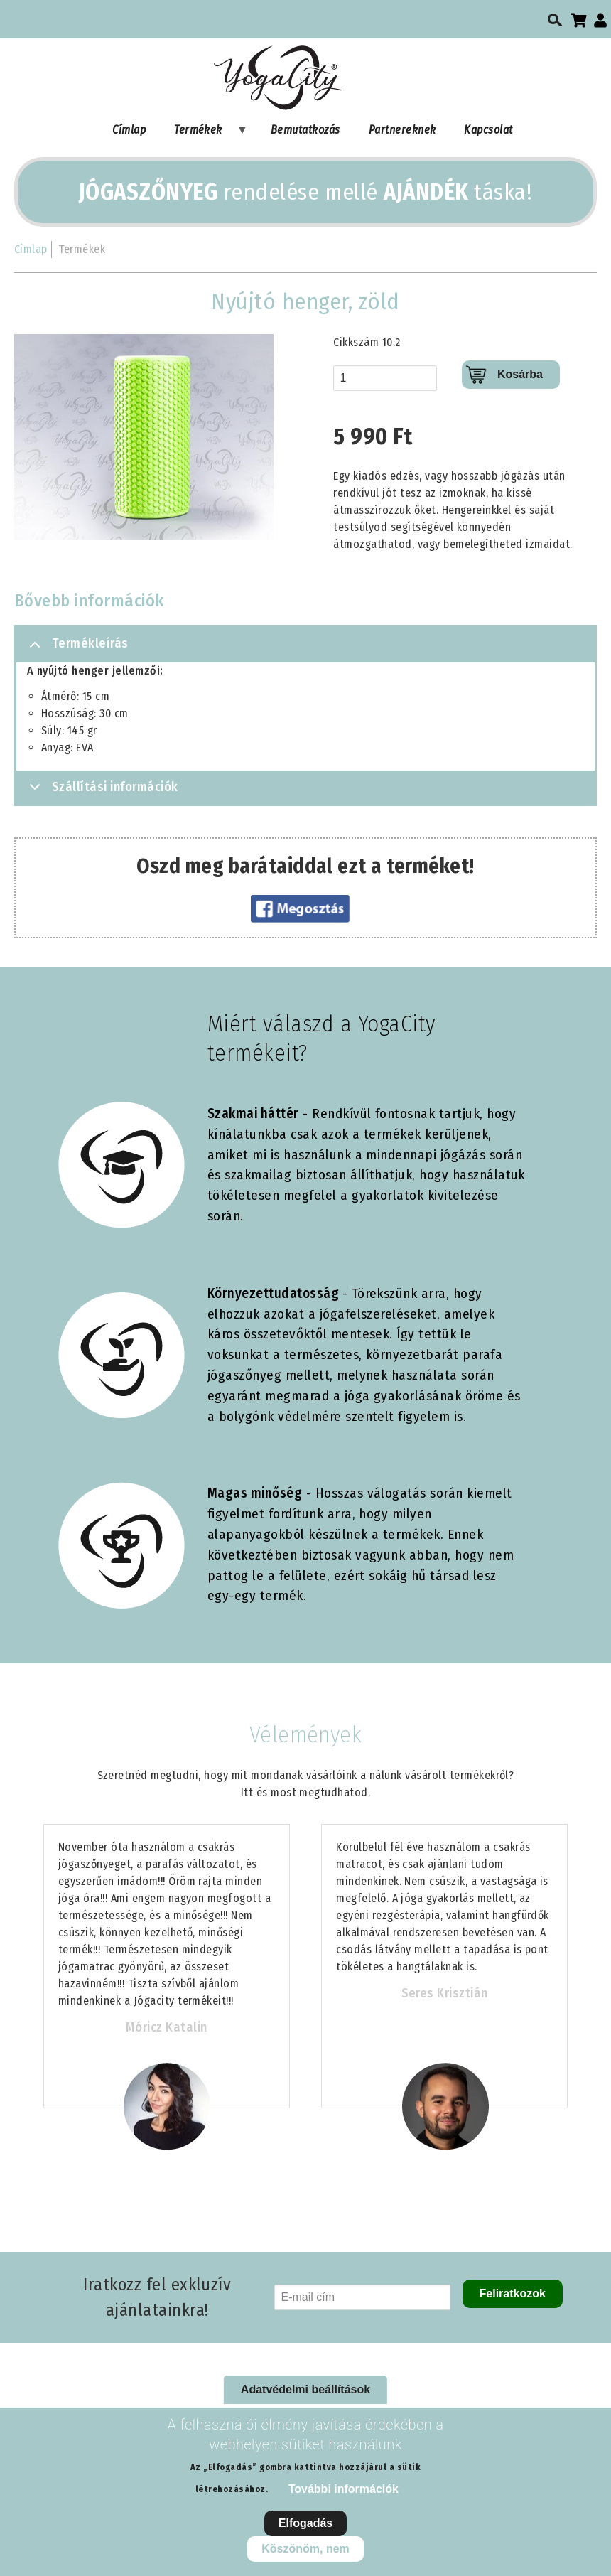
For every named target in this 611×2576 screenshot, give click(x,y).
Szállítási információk (101, 791)
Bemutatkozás (305, 129)
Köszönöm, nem (305, 2549)
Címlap (129, 129)
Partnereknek (402, 129)
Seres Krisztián (444, 1993)
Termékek (204, 133)
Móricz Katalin (166, 2027)
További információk (343, 2489)
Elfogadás (305, 2523)
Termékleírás (76, 648)
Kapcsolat (488, 129)
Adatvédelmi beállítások (305, 2389)
